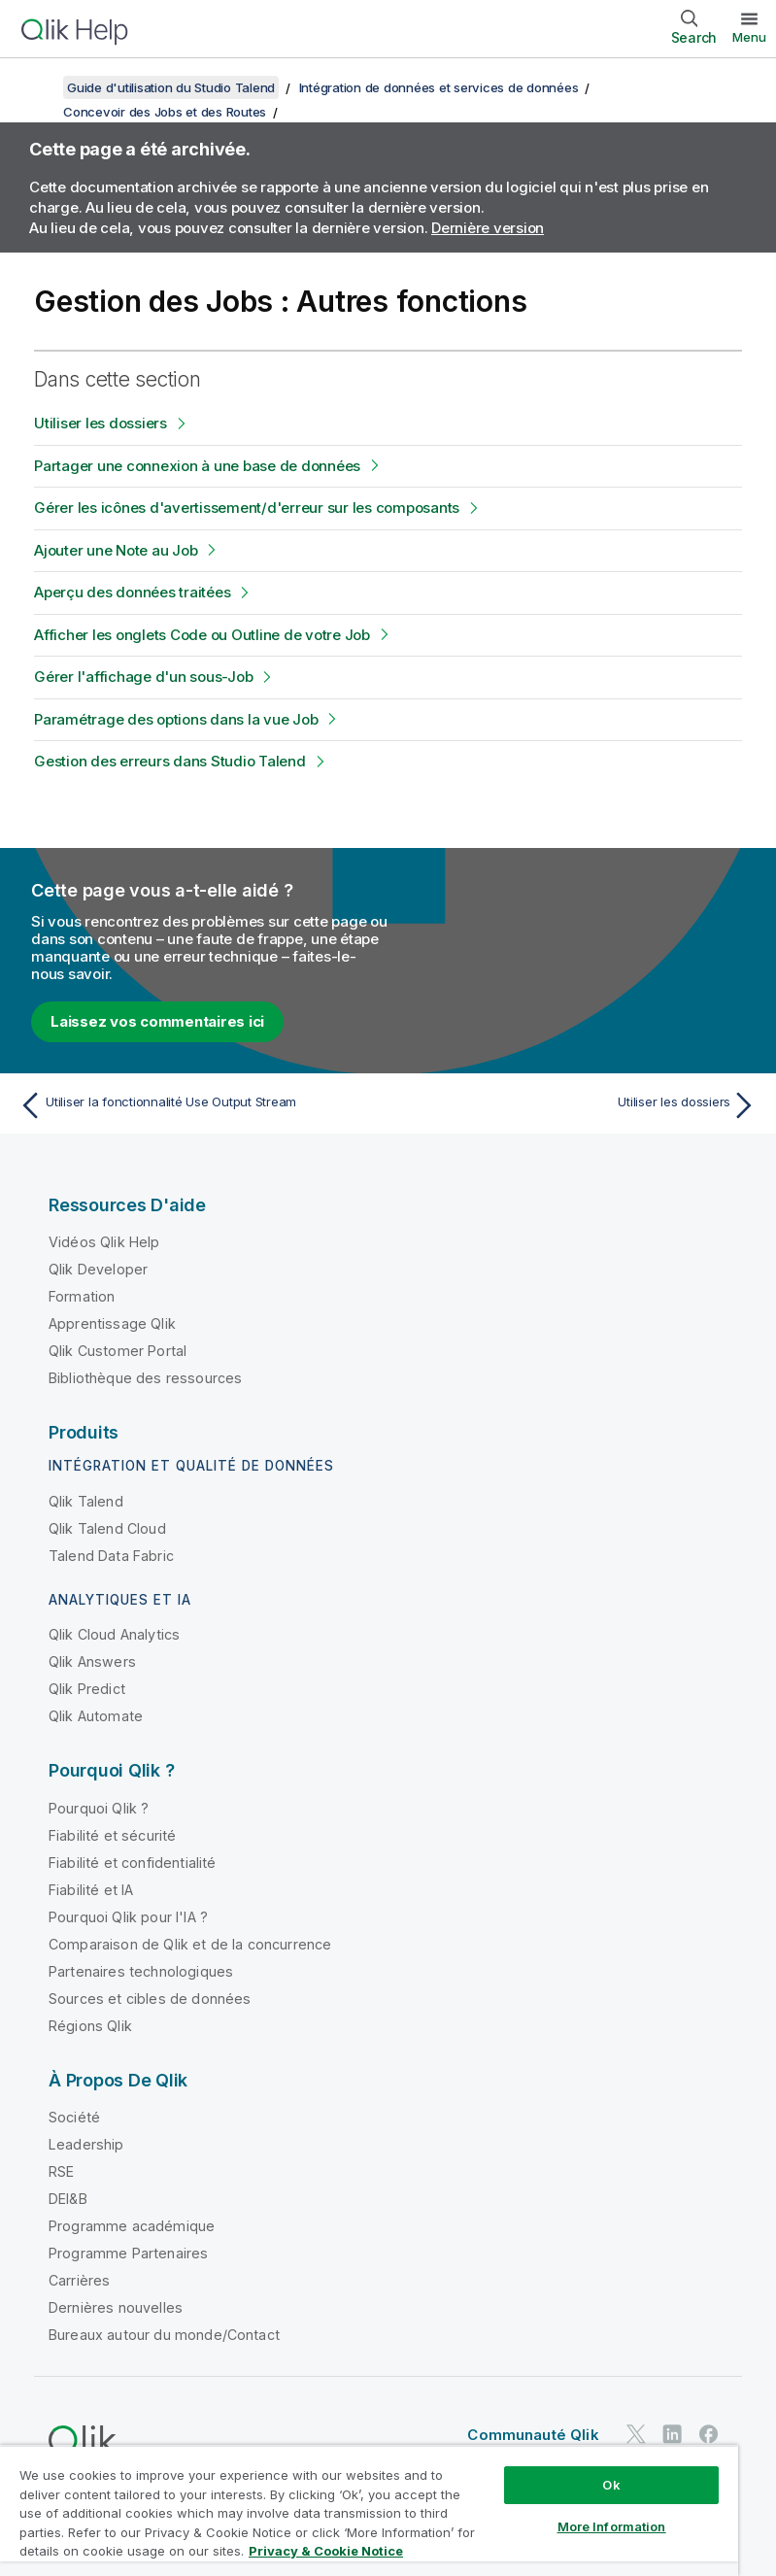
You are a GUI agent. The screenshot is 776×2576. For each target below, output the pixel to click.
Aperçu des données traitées (132, 592)
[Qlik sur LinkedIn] (672, 2434)
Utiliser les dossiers (100, 423)
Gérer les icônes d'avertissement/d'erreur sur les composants (246, 507)
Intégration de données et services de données (439, 87)
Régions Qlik (90, 2025)
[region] (369, 2510)
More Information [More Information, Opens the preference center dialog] (611, 2526)
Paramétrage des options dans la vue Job (176, 719)
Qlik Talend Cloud (107, 1528)
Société (74, 2117)
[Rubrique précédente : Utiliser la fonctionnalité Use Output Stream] (198, 1105)
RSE (61, 2171)
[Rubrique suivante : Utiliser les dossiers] (578, 1105)
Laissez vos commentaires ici (157, 1021)
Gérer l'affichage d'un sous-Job (143, 676)
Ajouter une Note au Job (115, 550)
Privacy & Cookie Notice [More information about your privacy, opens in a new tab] (326, 2551)
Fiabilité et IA (91, 1889)
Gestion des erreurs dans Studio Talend (170, 761)
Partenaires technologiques (141, 1971)
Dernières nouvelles (116, 2307)
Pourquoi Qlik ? (99, 1808)
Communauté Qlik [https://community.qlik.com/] (532, 2434)
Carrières (79, 2280)
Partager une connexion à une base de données (197, 466)
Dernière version (487, 228)
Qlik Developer (98, 1269)
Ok (611, 2484)
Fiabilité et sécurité (112, 1835)
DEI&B (68, 2198)
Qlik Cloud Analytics (114, 1634)
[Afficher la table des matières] (38, 87)
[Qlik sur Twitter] (636, 2434)
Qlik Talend (86, 1501)
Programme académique (132, 2226)
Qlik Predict (87, 1688)
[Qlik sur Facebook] (709, 2434)
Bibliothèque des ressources (145, 1378)
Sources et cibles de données (150, 1998)
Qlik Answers (92, 1661)
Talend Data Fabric (111, 1555)
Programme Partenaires (128, 2253)
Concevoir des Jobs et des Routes (164, 111)
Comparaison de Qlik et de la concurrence (190, 1944)
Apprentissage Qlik (112, 1323)
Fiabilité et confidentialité (132, 1862)
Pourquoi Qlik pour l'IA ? (128, 1917)
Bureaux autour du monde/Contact (164, 2334)
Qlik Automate (96, 1716)
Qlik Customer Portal (117, 1350)
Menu (749, 37)
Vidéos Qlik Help (104, 1242)
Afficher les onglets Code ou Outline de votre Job (202, 635)
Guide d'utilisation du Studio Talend (171, 87)
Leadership (86, 2144)
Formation (82, 1296)
